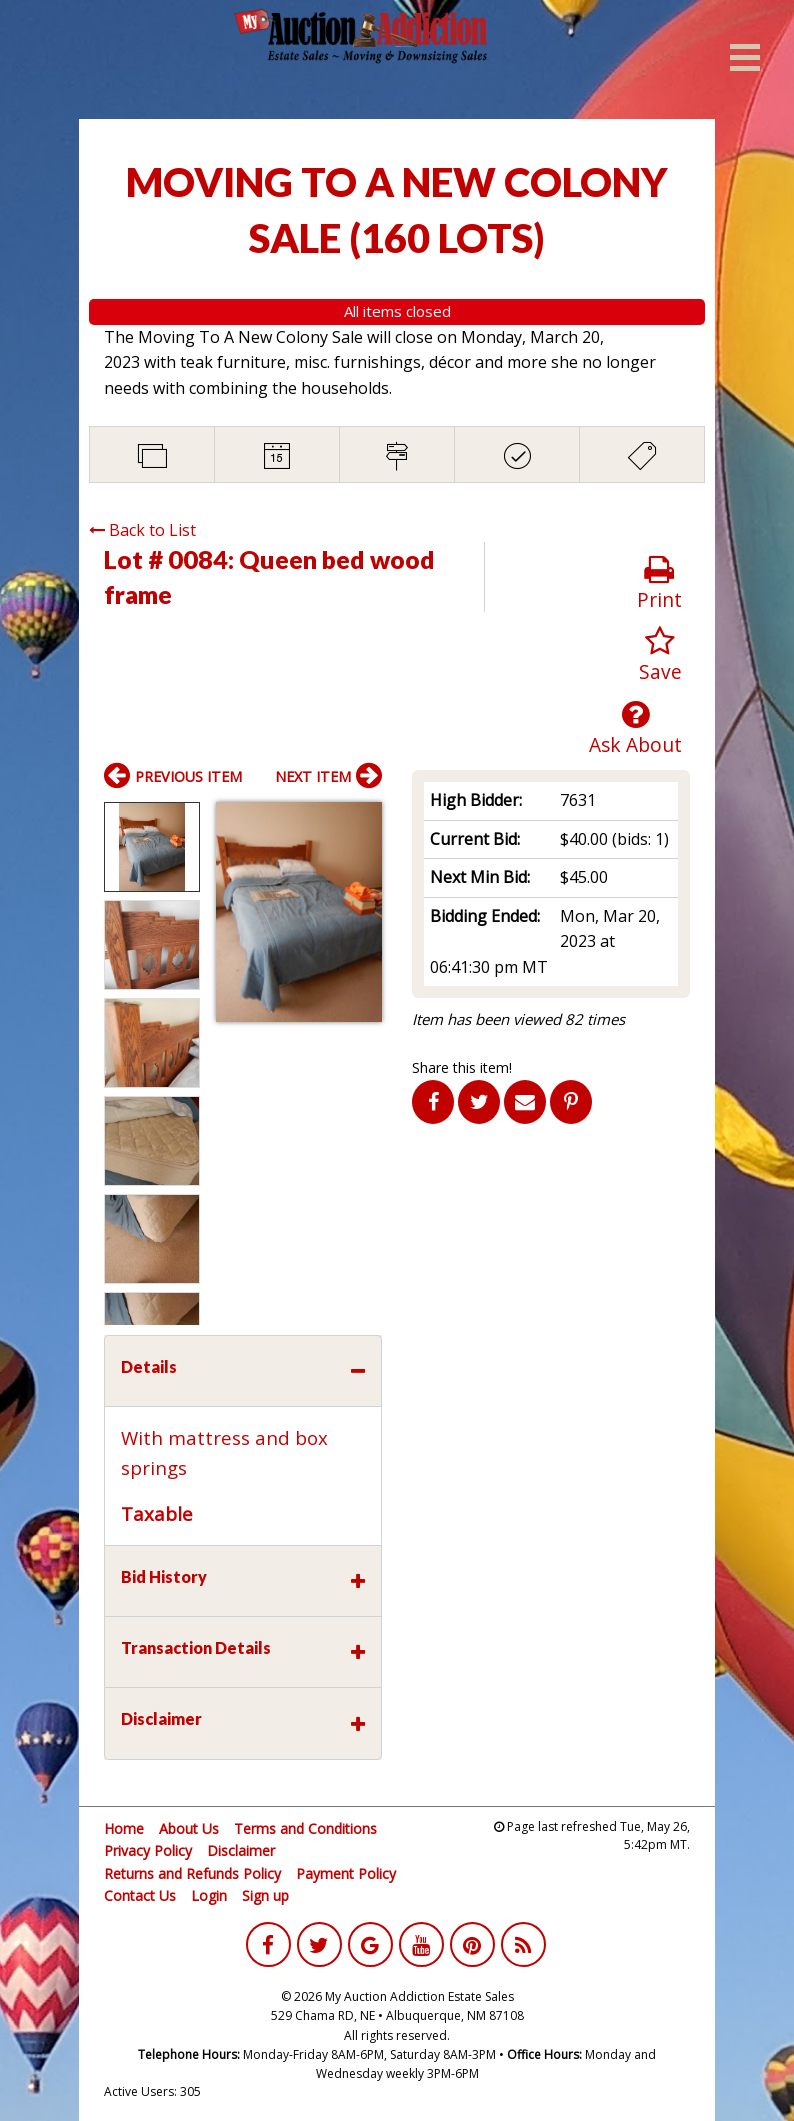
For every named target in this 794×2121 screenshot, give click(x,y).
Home (124, 1828)
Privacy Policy (148, 1850)
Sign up (265, 1895)
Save (660, 655)
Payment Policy (346, 1873)
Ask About (635, 728)
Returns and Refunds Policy (192, 1873)
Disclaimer (241, 1850)
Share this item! (462, 1067)
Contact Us (140, 1895)
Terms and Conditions (305, 1828)
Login (209, 1895)
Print (659, 583)
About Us (189, 1828)
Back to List (142, 530)
